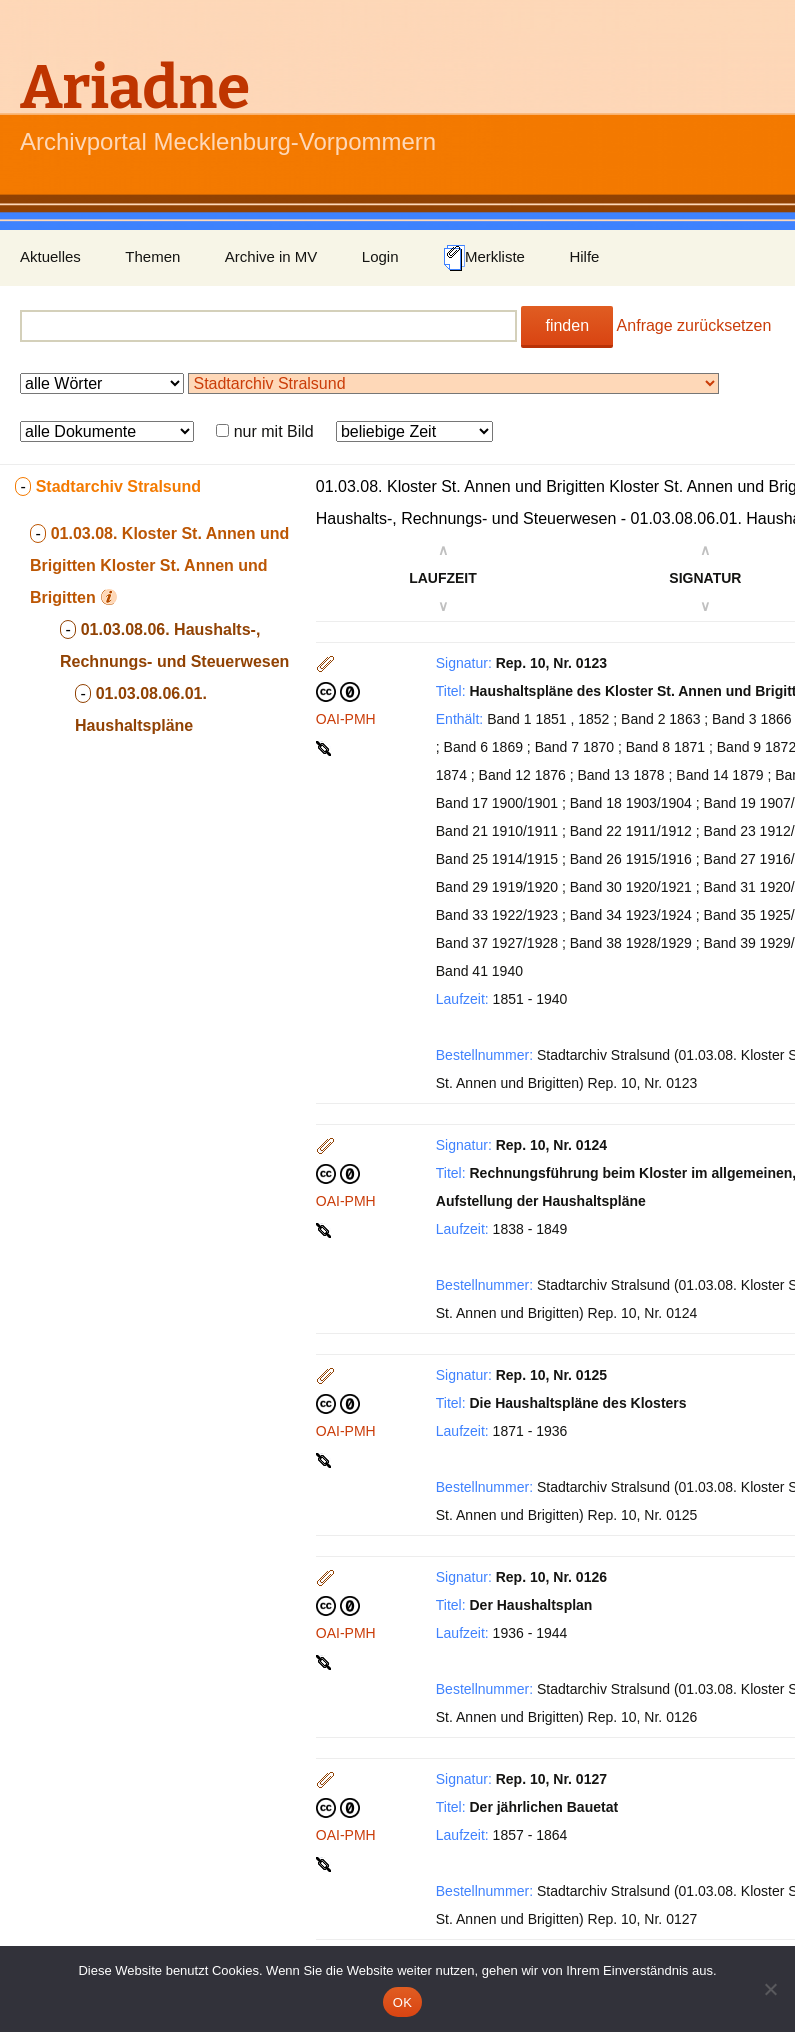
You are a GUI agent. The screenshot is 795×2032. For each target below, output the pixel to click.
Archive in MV (271, 256)
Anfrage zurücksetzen (694, 325)
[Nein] (770, 1989)
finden (567, 325)
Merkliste (484, 258)
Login (380, 256)
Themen (152, 256)
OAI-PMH (346, 719)
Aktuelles (50, 256)
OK (402, 2002)
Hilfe (584, 256)
